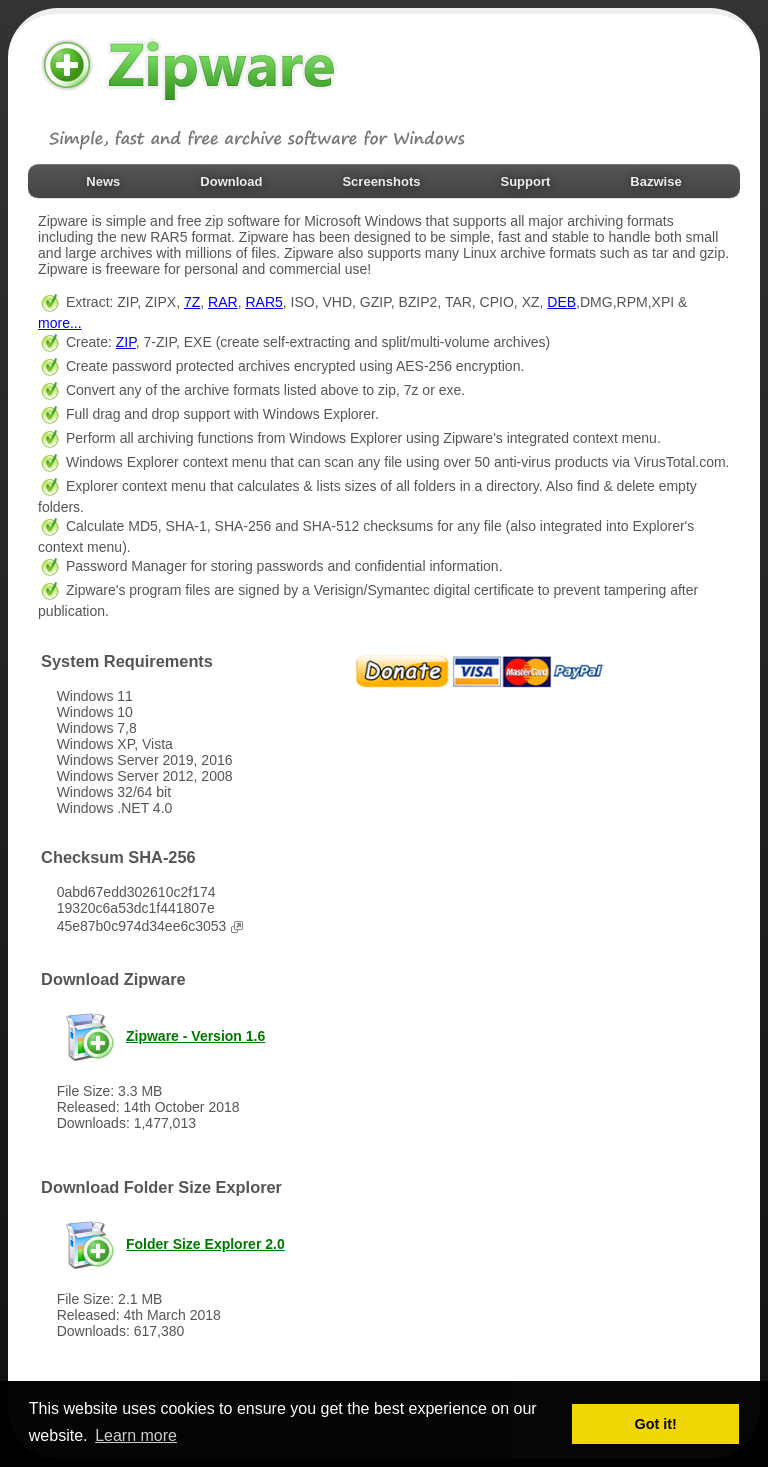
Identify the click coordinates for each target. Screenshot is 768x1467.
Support (525, 181)
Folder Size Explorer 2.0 (205, 1244)
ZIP (126, 342)
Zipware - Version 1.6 (195, 1036)
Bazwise (655, 181)
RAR (223, 302)
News (103, 181)
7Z (192, 302)
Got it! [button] (656, 1424)
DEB (561, 302)
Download (231, 181)
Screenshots (381, 181)
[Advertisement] (501, 1023)
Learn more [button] (136, 1435)
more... (60, 323)
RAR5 (263, 302)
